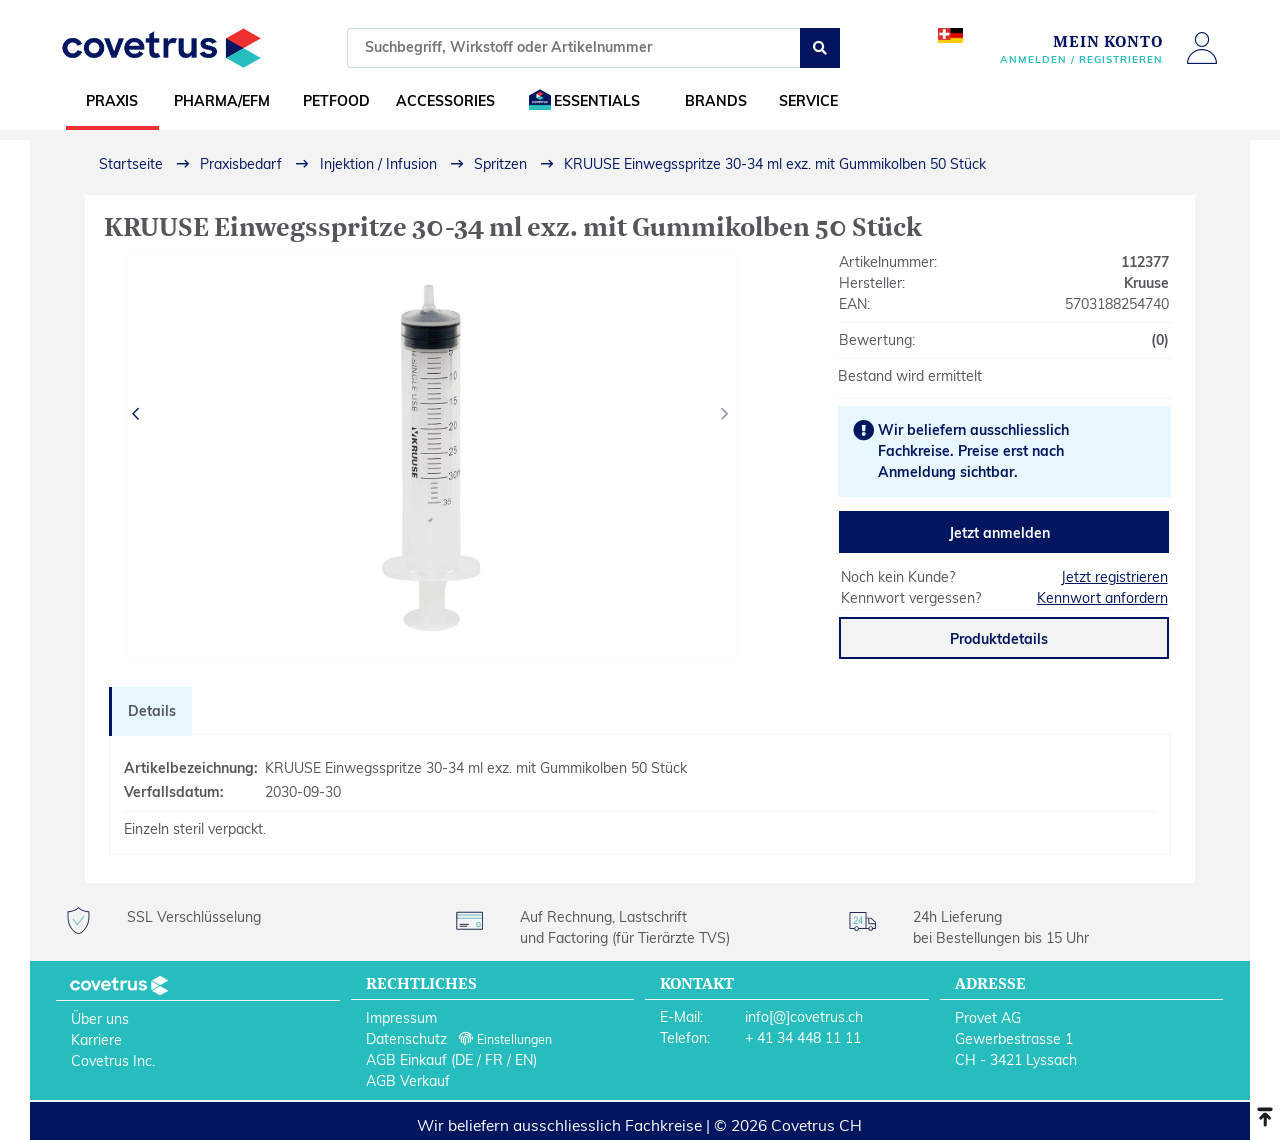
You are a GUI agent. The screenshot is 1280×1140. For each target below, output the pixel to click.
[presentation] (138, 414)
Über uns (100, 1019)
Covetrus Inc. (113, 1061)
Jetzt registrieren (1114, 577)
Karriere (96, 1040)
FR (494, 1060)
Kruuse (1146, 283)
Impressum (401, 1018)
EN (524, 1060)
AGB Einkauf (406, 1060)
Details (152, 711)
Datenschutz (406, 1039)
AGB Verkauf (408, 1081)
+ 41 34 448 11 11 (803, 1038)
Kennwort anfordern (1102, 598)
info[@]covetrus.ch (804, 1017)
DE (464, 1060)
